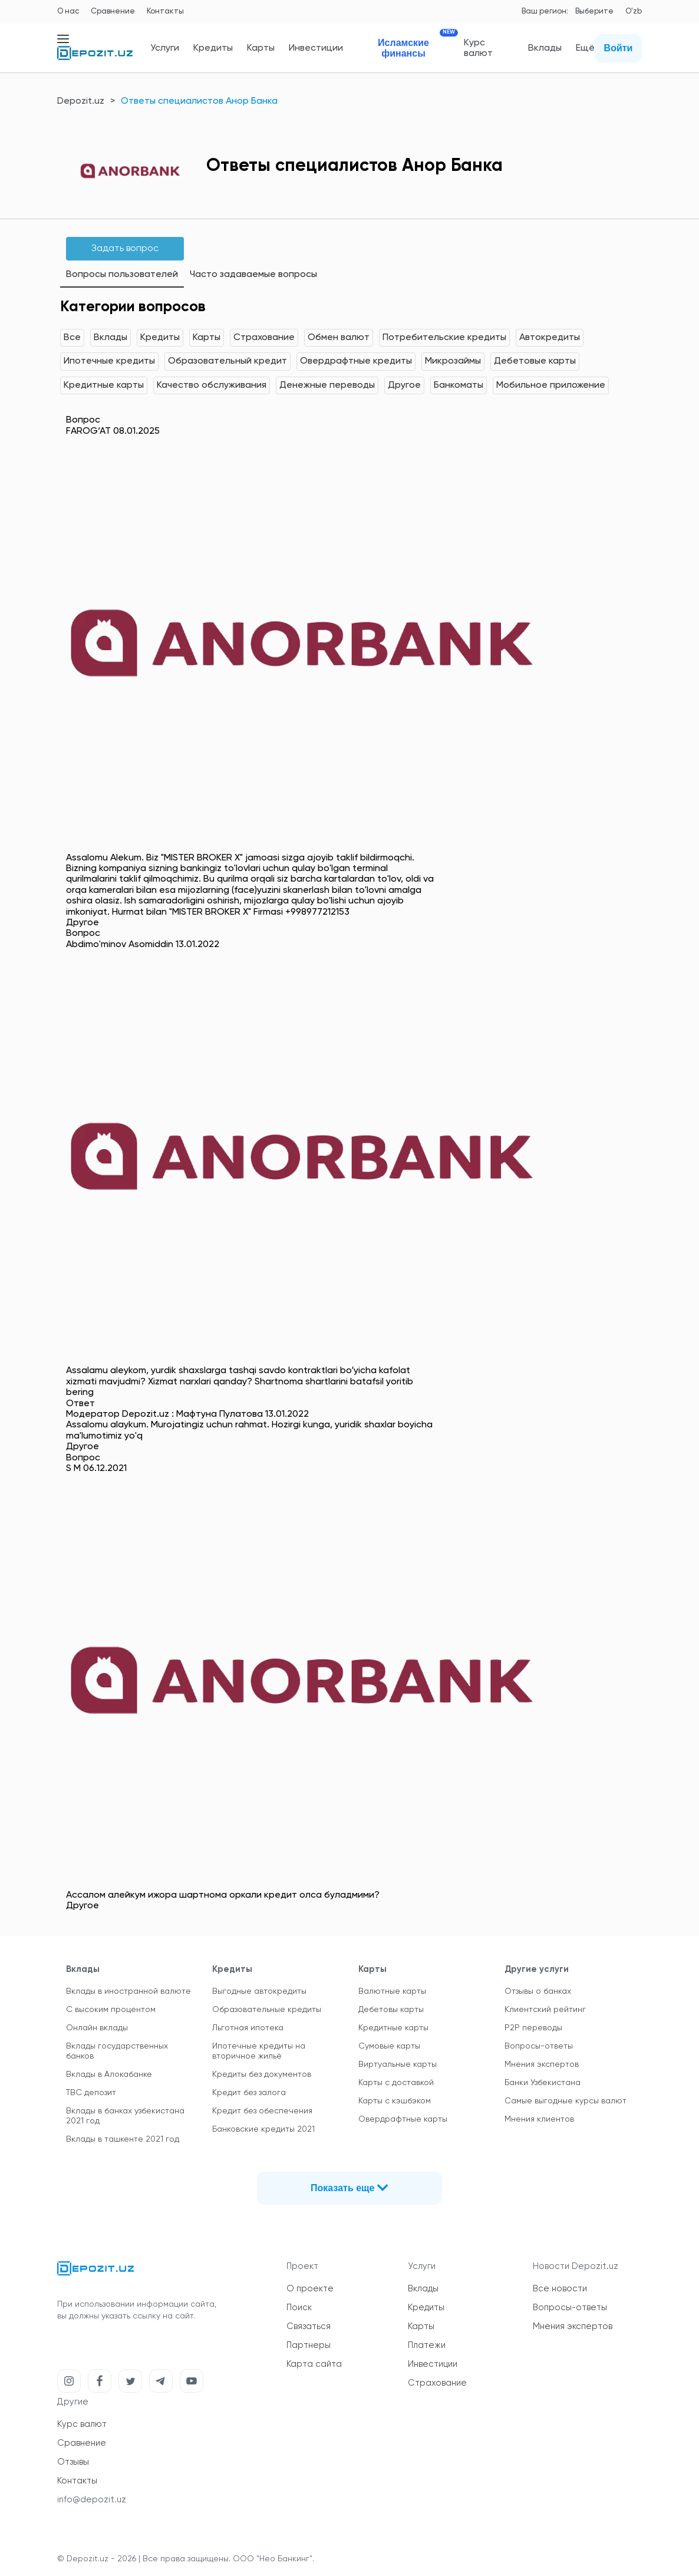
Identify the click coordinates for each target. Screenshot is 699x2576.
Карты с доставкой (396, 2083)
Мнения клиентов (539, 2119)
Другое (404, 385)
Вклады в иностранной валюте (128, 1991)
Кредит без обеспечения (262, 2111)
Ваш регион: (545, 11)
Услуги (164, 48)
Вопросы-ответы (539, 2046)
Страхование (264, 337)
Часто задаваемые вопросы (253, 274)
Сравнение (113, 11)
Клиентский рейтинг (545, 2010)
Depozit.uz (80, 101)
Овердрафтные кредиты (356, 361)
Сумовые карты (389, 2046)
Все (72, 337)
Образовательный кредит (227, 361)
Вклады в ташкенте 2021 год (122, 2139)
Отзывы (73, 2462)
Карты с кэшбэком (394, 2101)
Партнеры (308, 2345)
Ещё (585, 48)
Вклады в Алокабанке (109, 2074)
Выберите (594, 11)
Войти (618, 48)
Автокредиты (549, 337)
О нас (68, 11)
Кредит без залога (249, 2093)
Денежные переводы (327, 385)
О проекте (310, 2288)
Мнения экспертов (542, 2064)
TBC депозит (91, 2093)
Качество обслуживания (211, 385)
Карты (261, 48)
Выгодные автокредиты (259, 1991)
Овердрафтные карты (402, 2119)
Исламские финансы (414, 48)
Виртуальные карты (397, 2064)
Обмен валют (339, 337)
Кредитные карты (104, 385)
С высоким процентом (111, 2010)
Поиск (299, 2307)
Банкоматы (458, 385)
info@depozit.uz (91, 2499)
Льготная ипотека (247, 2028)
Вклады (545, 48)
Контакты (165, 11)
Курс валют (478, 48)
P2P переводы (533, 2028)
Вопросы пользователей (122, 274)
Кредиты (213, 48)
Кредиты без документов (261, 2074)
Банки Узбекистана (543, 2083)
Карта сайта (314, 2364)
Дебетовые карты (535, 361)
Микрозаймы (453, 361)
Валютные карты (392, 1991)
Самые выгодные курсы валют (566, 2101)
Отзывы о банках (538, 1991)
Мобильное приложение (550, 385)
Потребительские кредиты (444, 337)
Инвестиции (316, 48)
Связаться (308, 2326)
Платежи (427, 2345)
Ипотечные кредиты (109, 361)
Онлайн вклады (97, 2028)
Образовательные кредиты (266, 2010)
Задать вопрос (125, 248)
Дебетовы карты (391, 2010)
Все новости (560, 2288)
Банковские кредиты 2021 (263, 2129)
